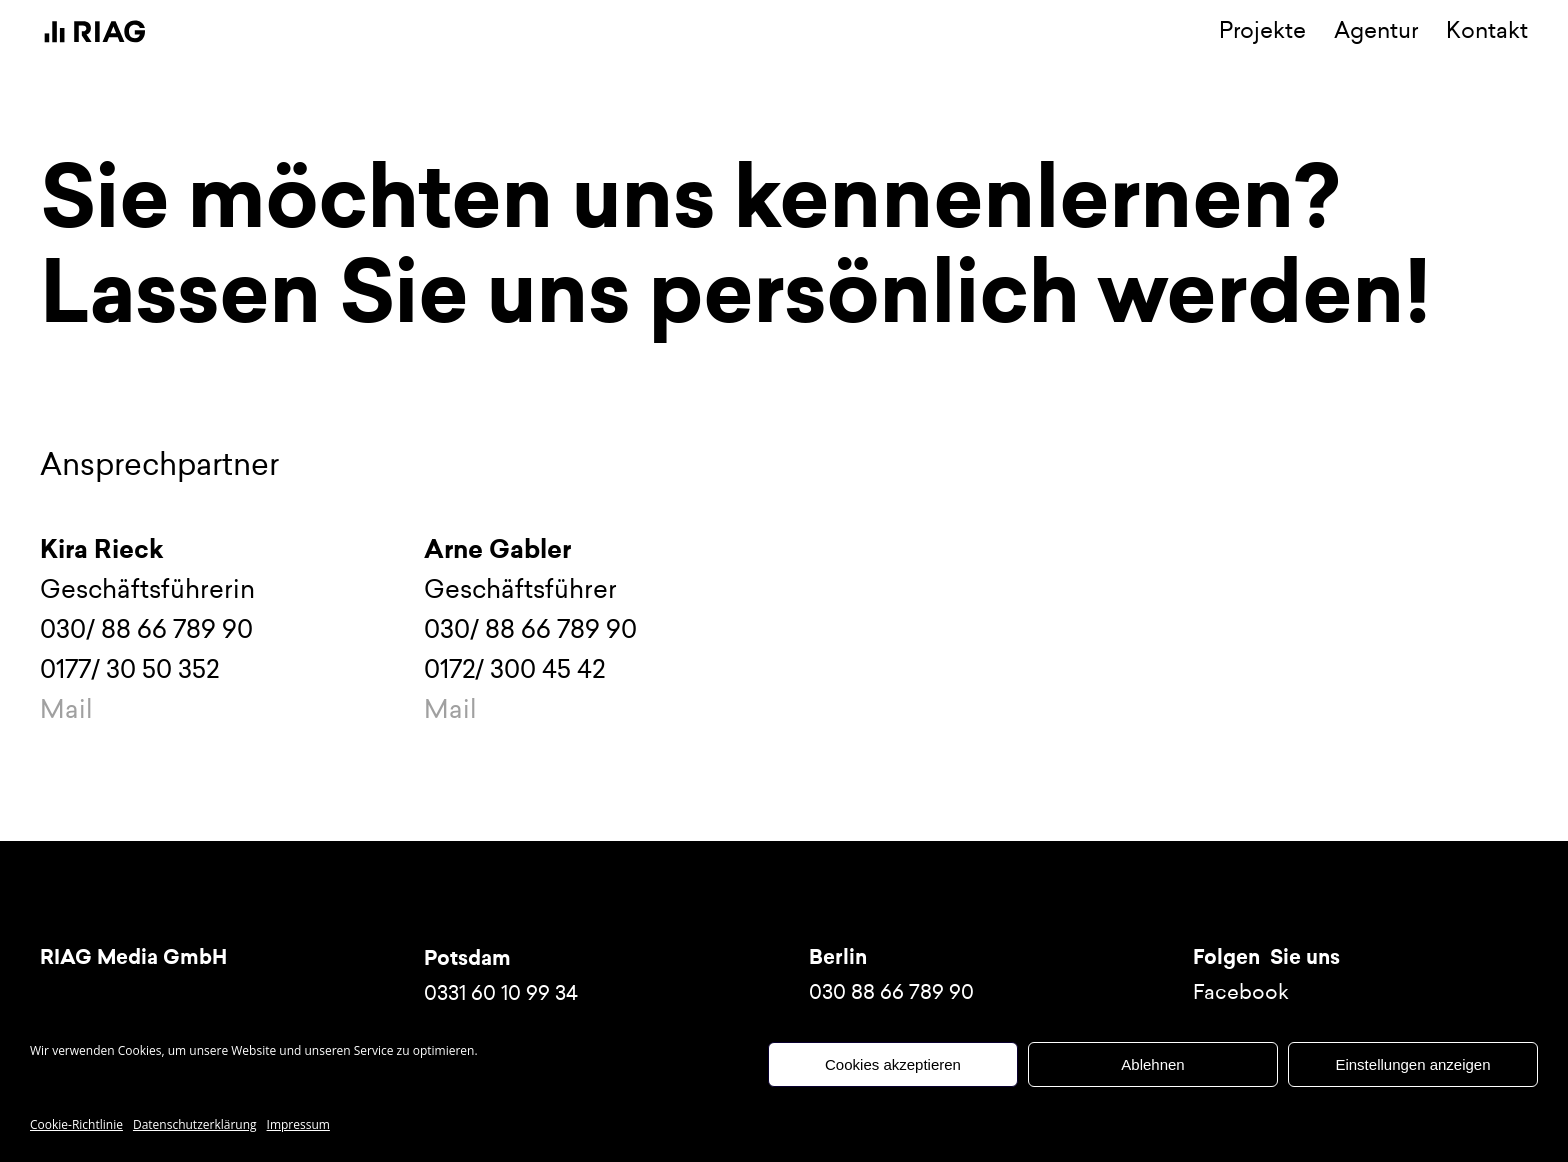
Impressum (298, 1124)
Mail (66, 709)
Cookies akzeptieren (893, 1064)
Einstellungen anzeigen (1412, 1064)
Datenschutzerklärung (195, 1124)
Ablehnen (1152, 1064)
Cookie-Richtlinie (76, 1124)
